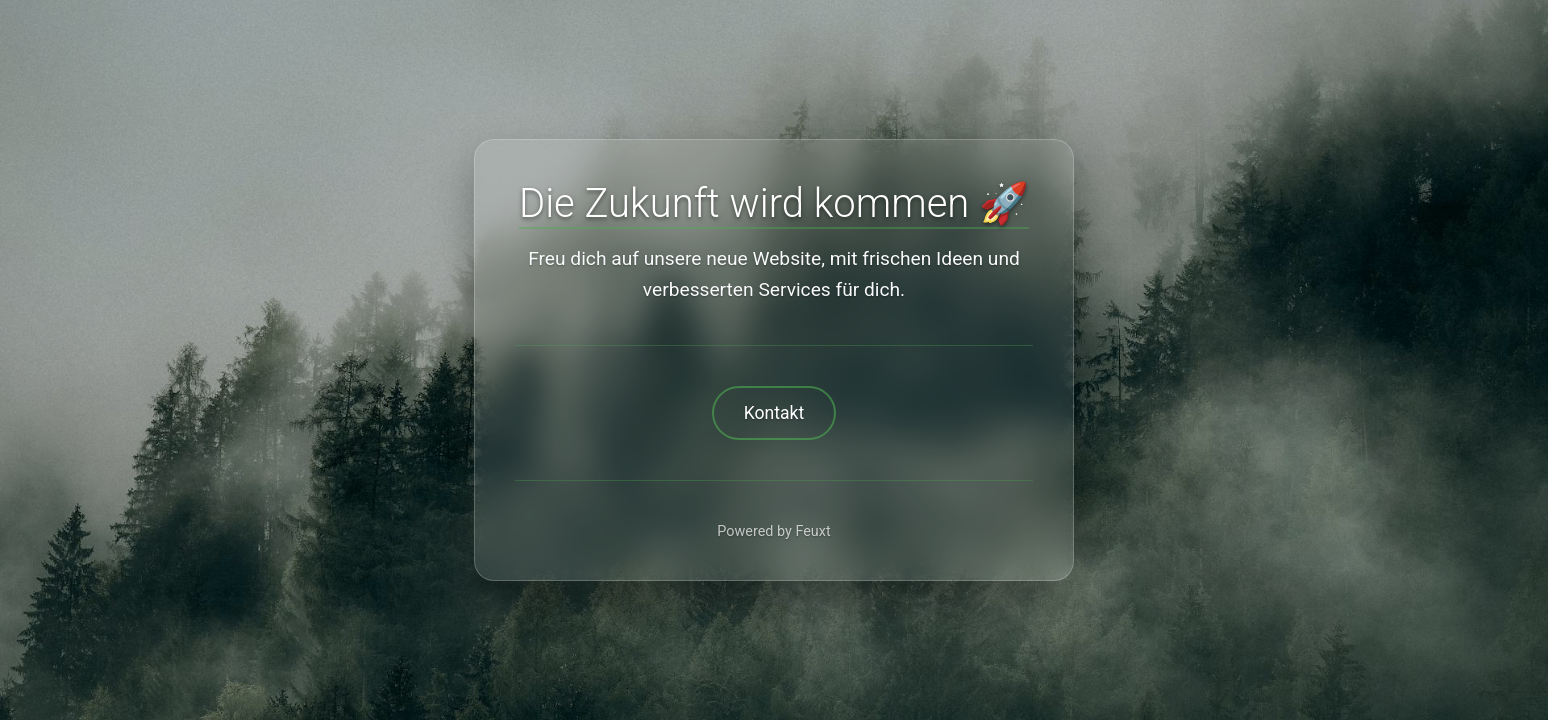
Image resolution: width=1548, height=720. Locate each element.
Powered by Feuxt (773, 531)
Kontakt (774, 413)
